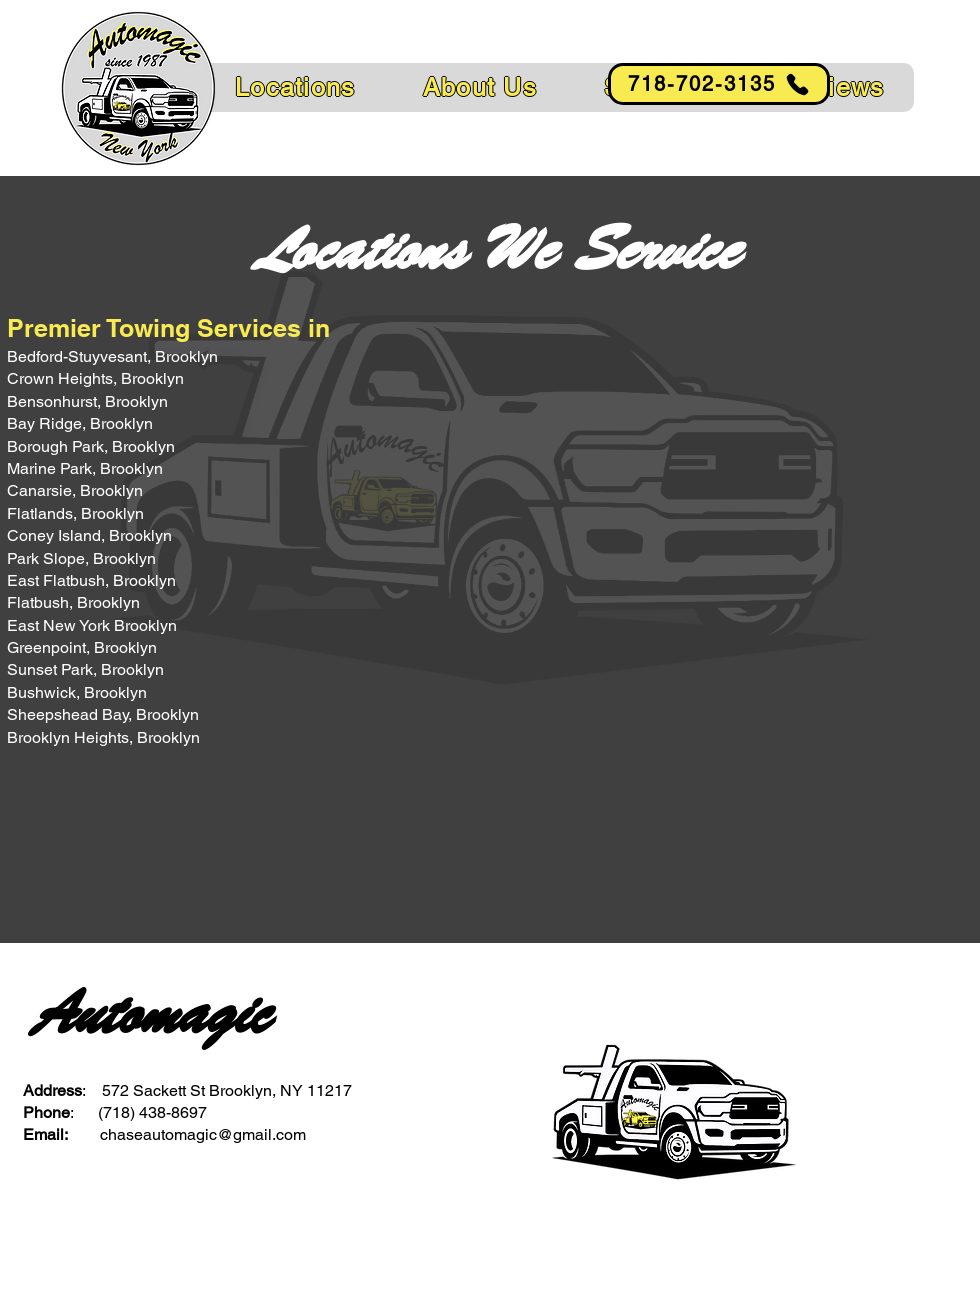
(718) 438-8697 (152, 1112)
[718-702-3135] (719, 84)
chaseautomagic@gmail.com (203, 1134)
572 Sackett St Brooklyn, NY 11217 (227, 1090)
